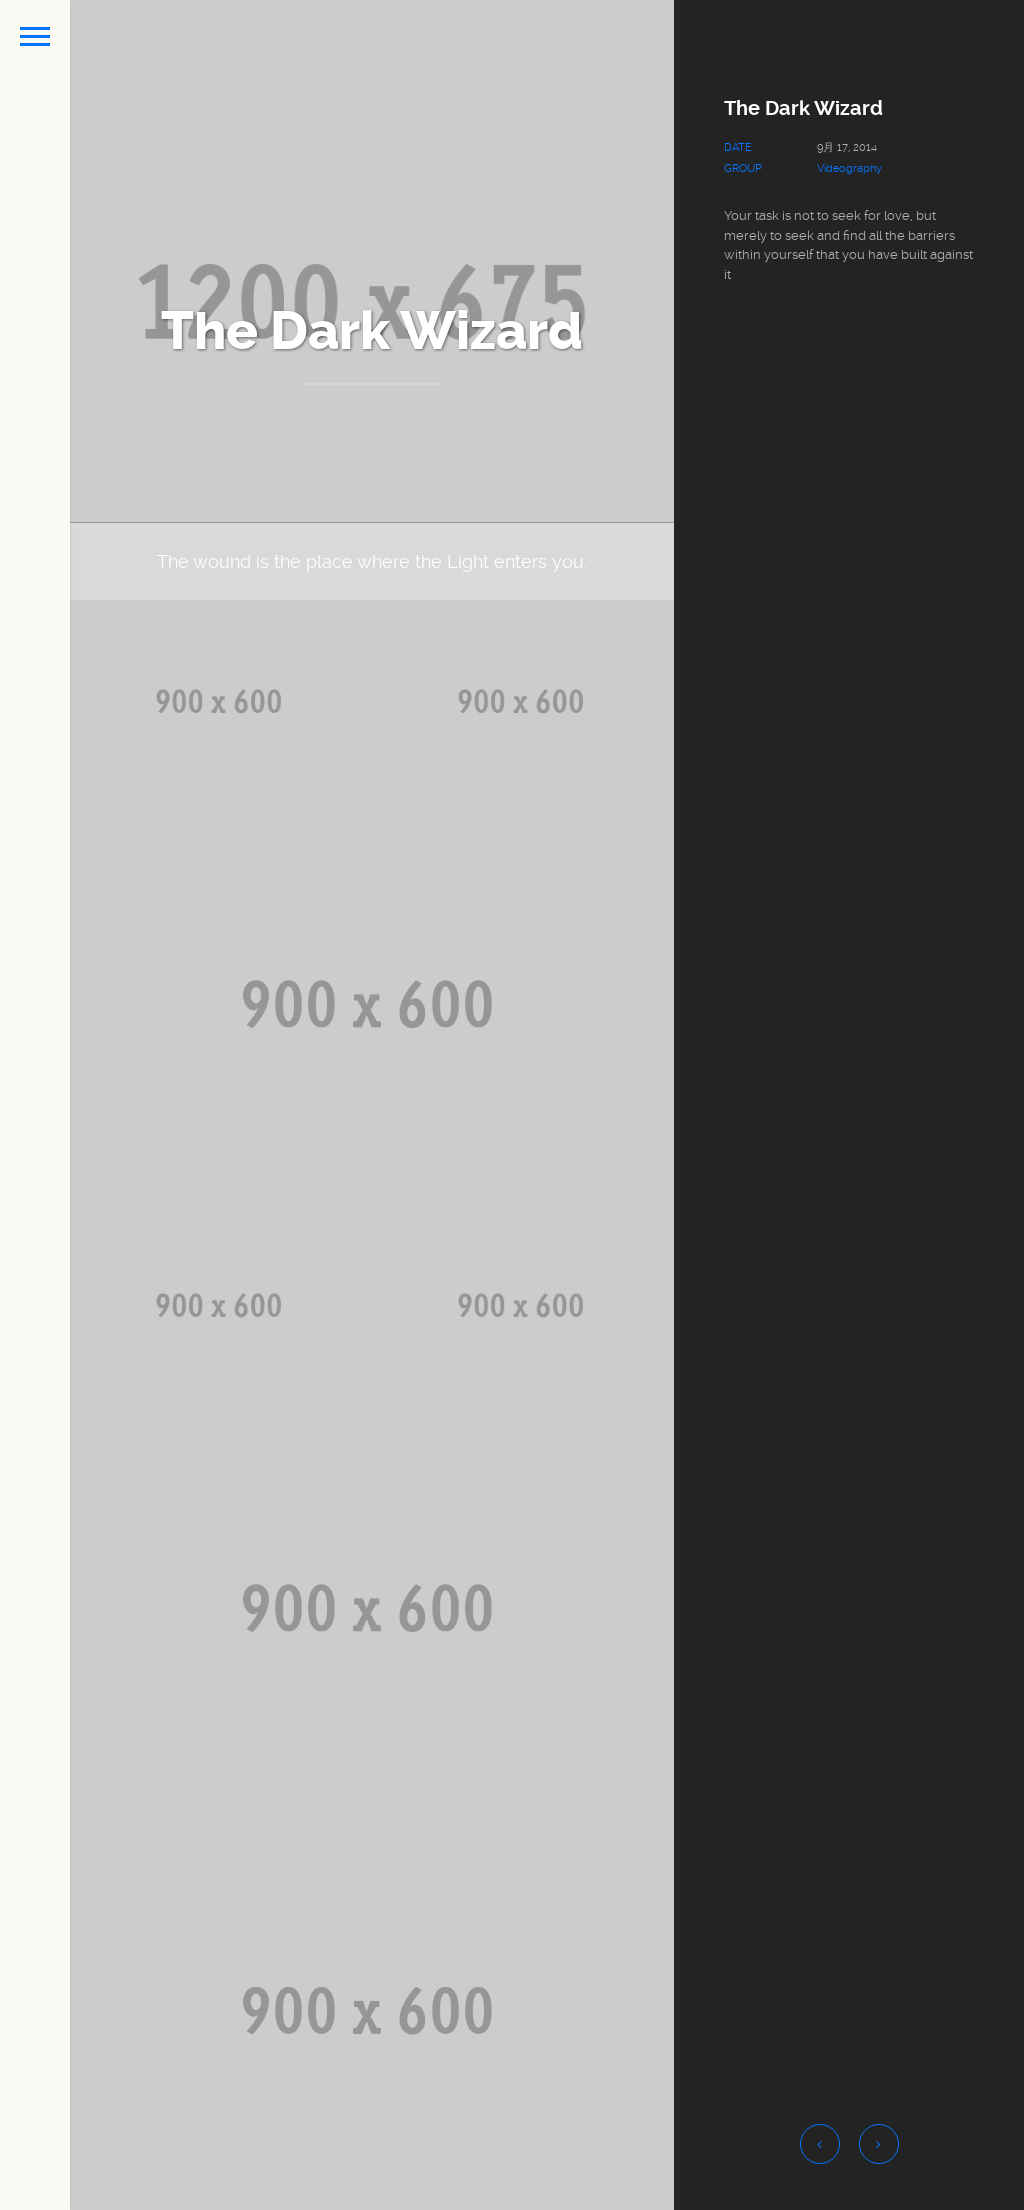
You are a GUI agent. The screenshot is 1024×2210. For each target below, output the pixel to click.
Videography (849, 168)
